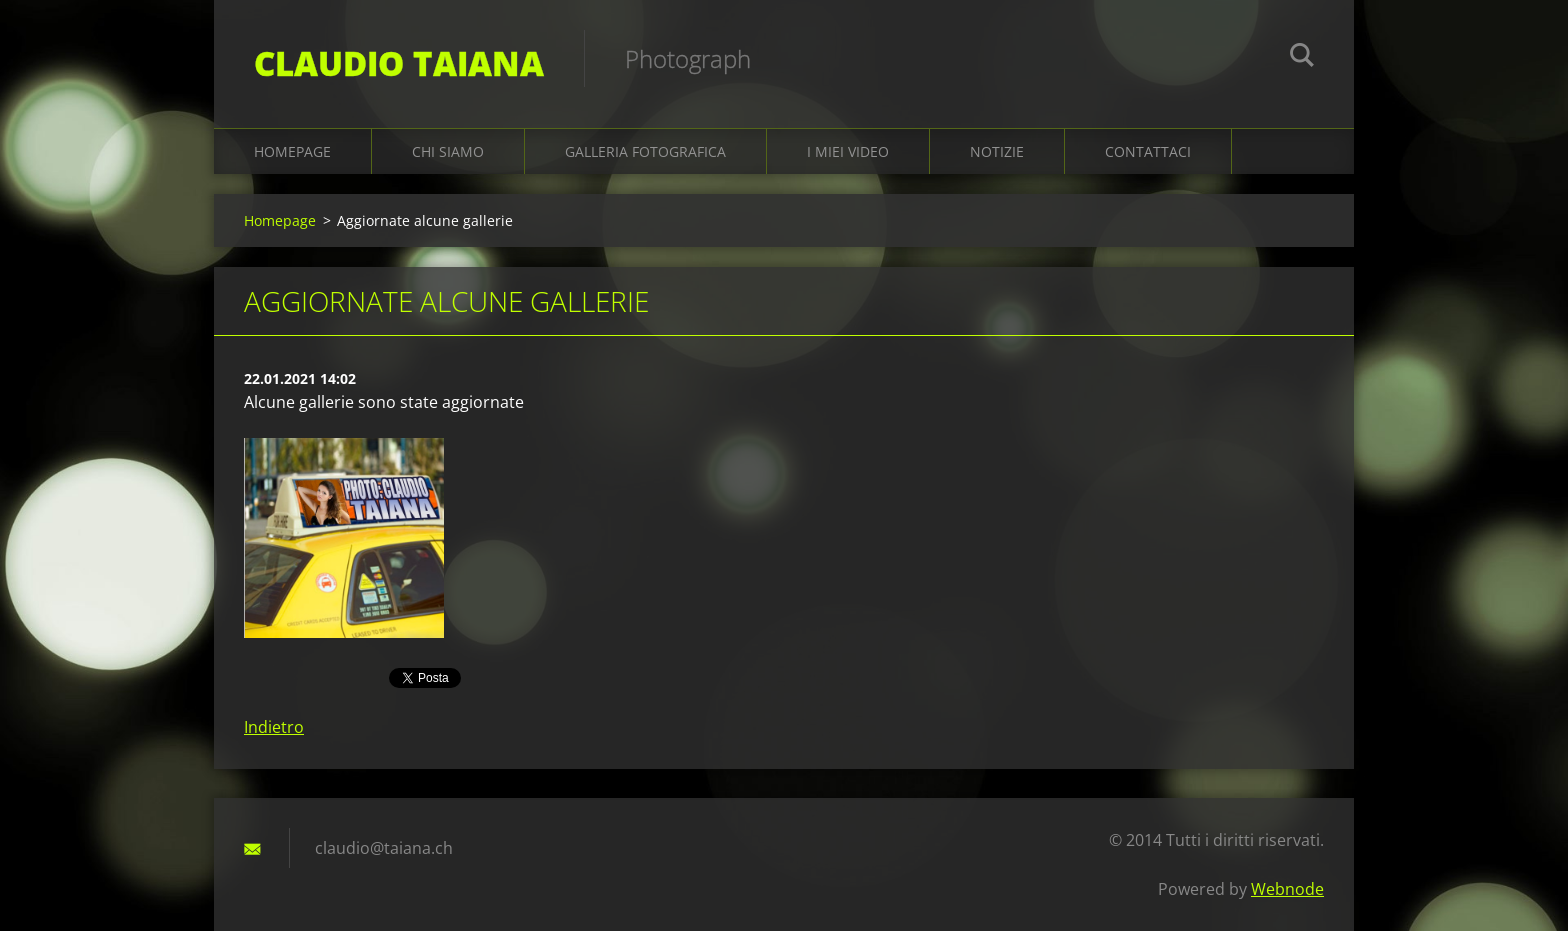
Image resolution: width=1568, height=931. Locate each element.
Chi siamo (448, 151)
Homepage (292, 151)
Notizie (997, 151)
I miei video (848, 151)
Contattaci (1148, 151)
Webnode (1287, 889)
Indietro (274, 727)
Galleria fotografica (645, 151)
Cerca (1302, 58)
